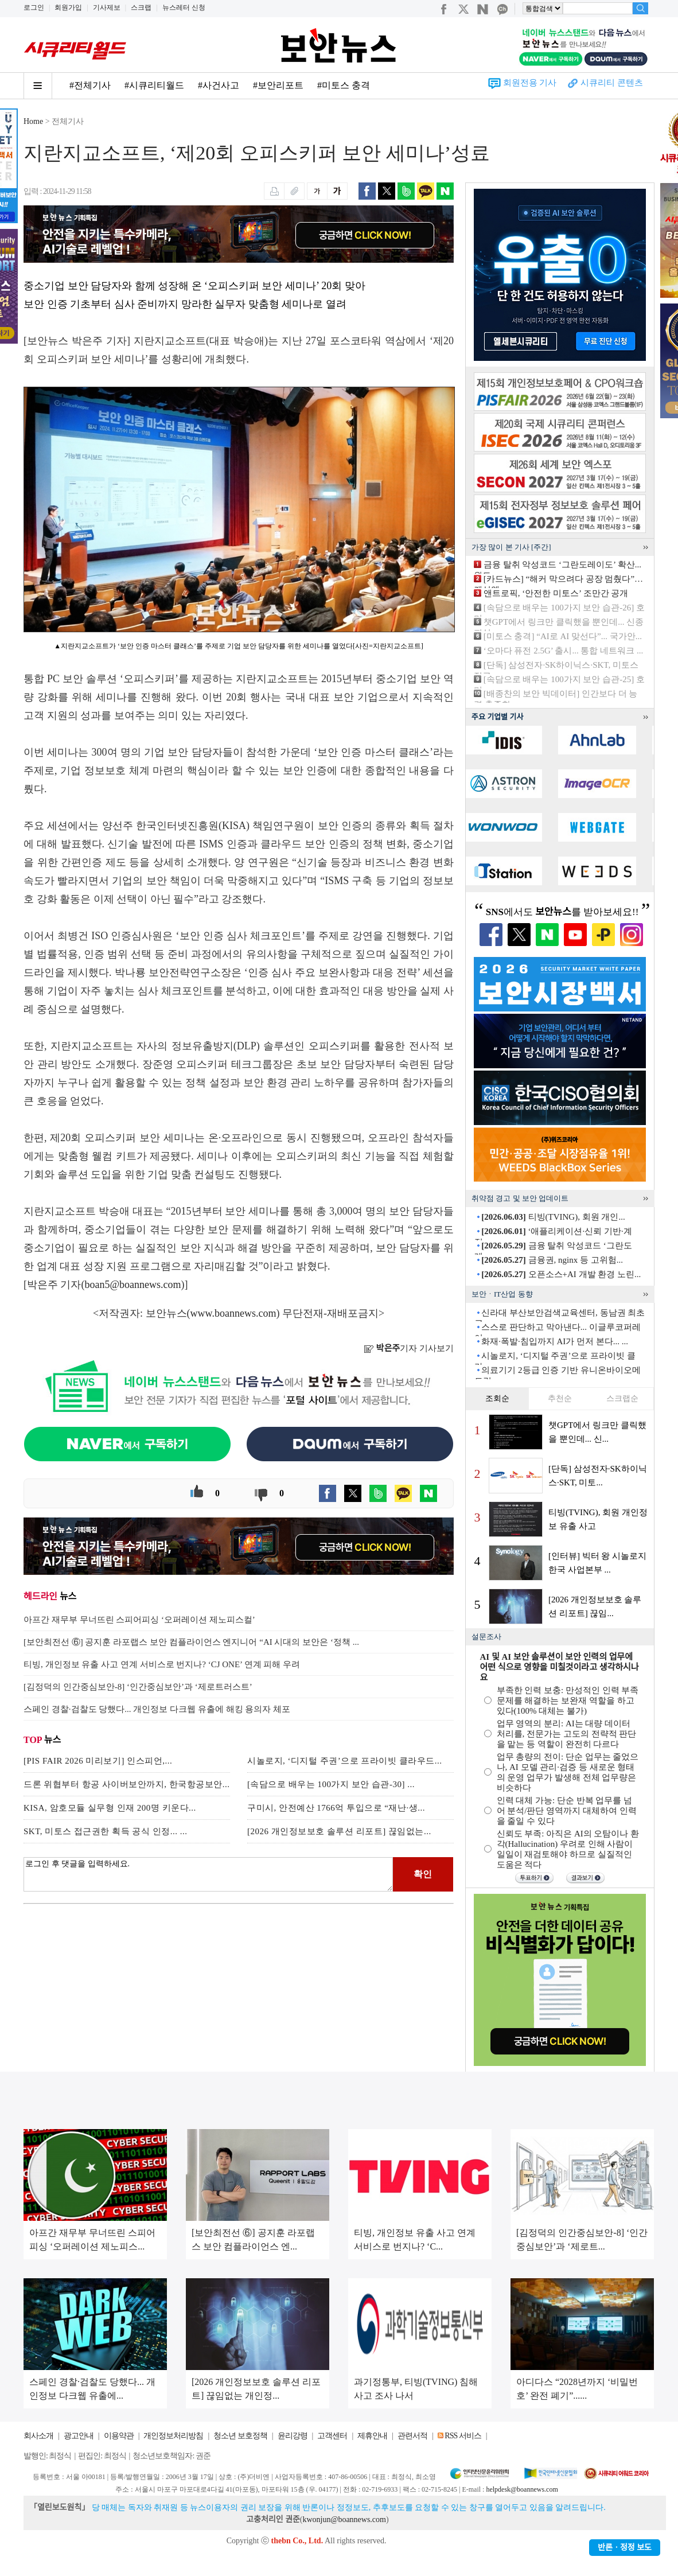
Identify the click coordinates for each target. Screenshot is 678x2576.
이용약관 (119, 2435)
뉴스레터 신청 (183, 7)
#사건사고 (218, 85)
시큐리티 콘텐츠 (611, 82)
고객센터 (332, 2435)
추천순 (560, 1398)
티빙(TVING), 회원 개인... (553, 1216)
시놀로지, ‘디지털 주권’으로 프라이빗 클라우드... (344, 1760)
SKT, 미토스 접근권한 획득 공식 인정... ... (105, 1831)
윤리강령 (292, 2435)
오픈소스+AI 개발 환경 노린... (561, 1274)
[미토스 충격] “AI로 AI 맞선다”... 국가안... (563, 636)
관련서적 (412, 2435)
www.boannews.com (233, 1313)
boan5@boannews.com (133, 1284)
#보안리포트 (278, 85)
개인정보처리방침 (173, 2435)
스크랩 (141, 7)
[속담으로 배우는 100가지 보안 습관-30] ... (331, 1784)
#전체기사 (90, 85)
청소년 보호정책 (240, 2435)
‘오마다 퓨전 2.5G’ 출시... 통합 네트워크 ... (563, 650)
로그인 (34, 7)
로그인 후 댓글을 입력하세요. (208, 1874)
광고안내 (78, 2435)
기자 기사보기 (409, 1348)
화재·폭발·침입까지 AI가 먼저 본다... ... (554, 1341)
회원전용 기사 (530, 82)
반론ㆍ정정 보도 (625, 2547)
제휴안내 (372, 2435)
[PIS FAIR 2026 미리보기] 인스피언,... (98, 1760)
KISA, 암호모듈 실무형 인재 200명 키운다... (110, 1807)
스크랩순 (622, 1398)
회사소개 (38, 2435)
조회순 (497, 1398)
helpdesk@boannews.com (522, 2489)
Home (33, 121)
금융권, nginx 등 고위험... (552, 1259)
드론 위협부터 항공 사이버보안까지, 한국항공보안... (127, 1784)
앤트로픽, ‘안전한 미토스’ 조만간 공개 (556, 593)
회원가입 (68, 7)
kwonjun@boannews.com (343, 2519)
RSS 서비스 (463, 2435)
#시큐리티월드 (154, 85)
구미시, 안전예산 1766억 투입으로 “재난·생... (336, 1807)
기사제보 (106, 7)
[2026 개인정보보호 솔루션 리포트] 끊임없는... (339, 1831)
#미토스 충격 (343, 85)
